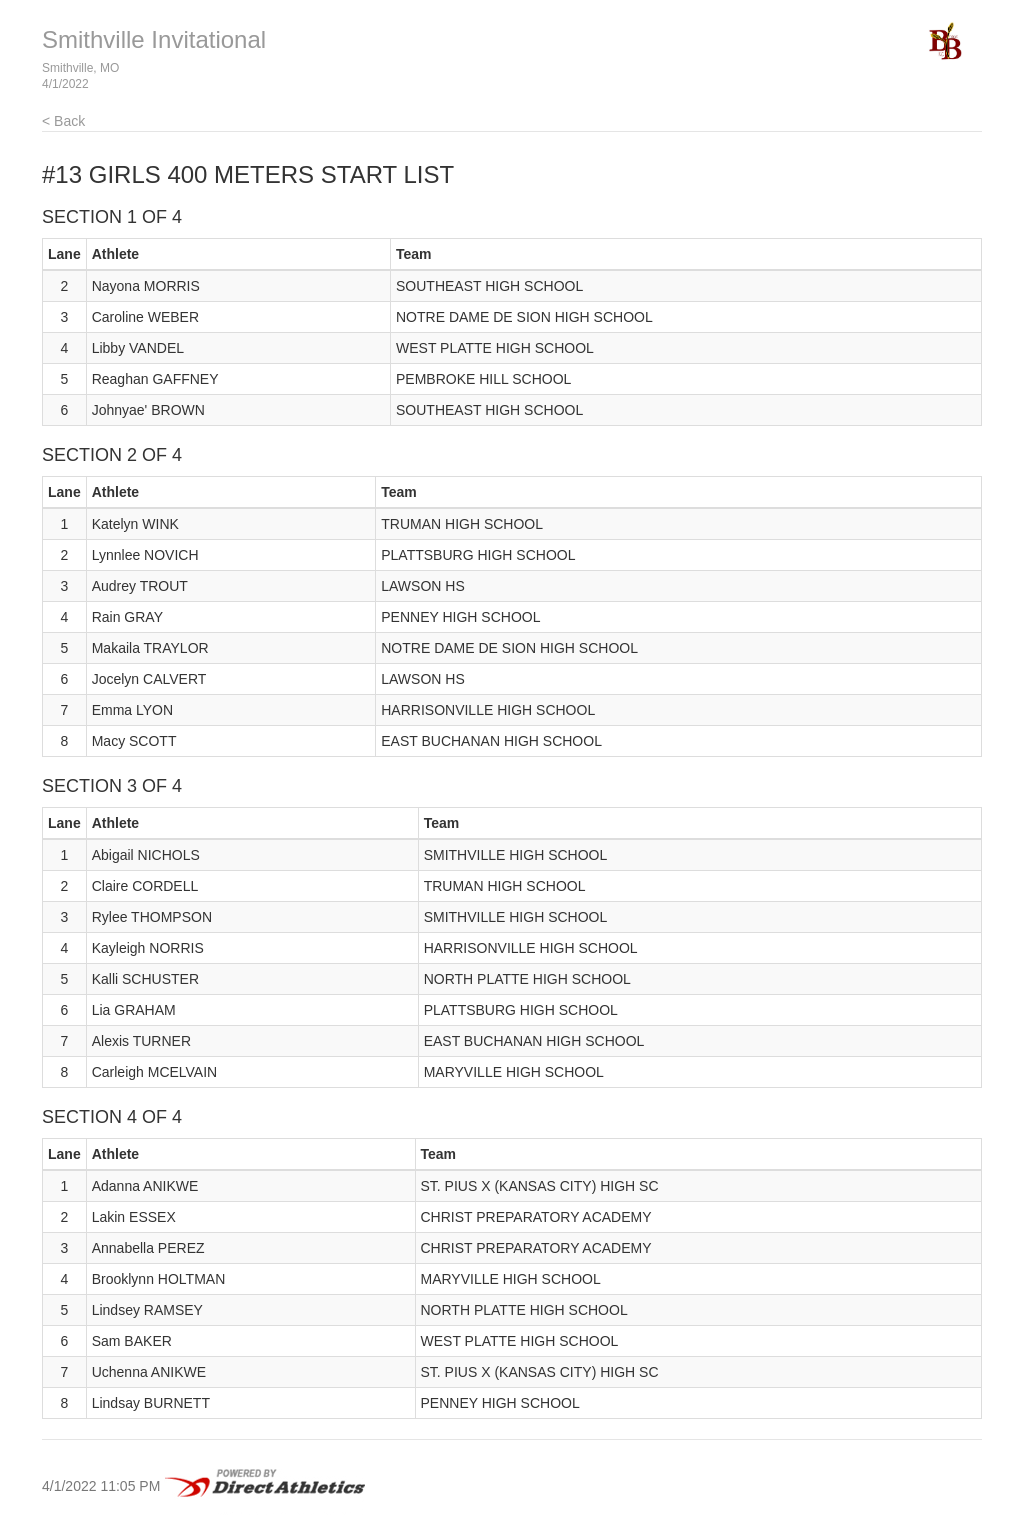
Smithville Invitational (154, 39)
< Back (63, 121)
